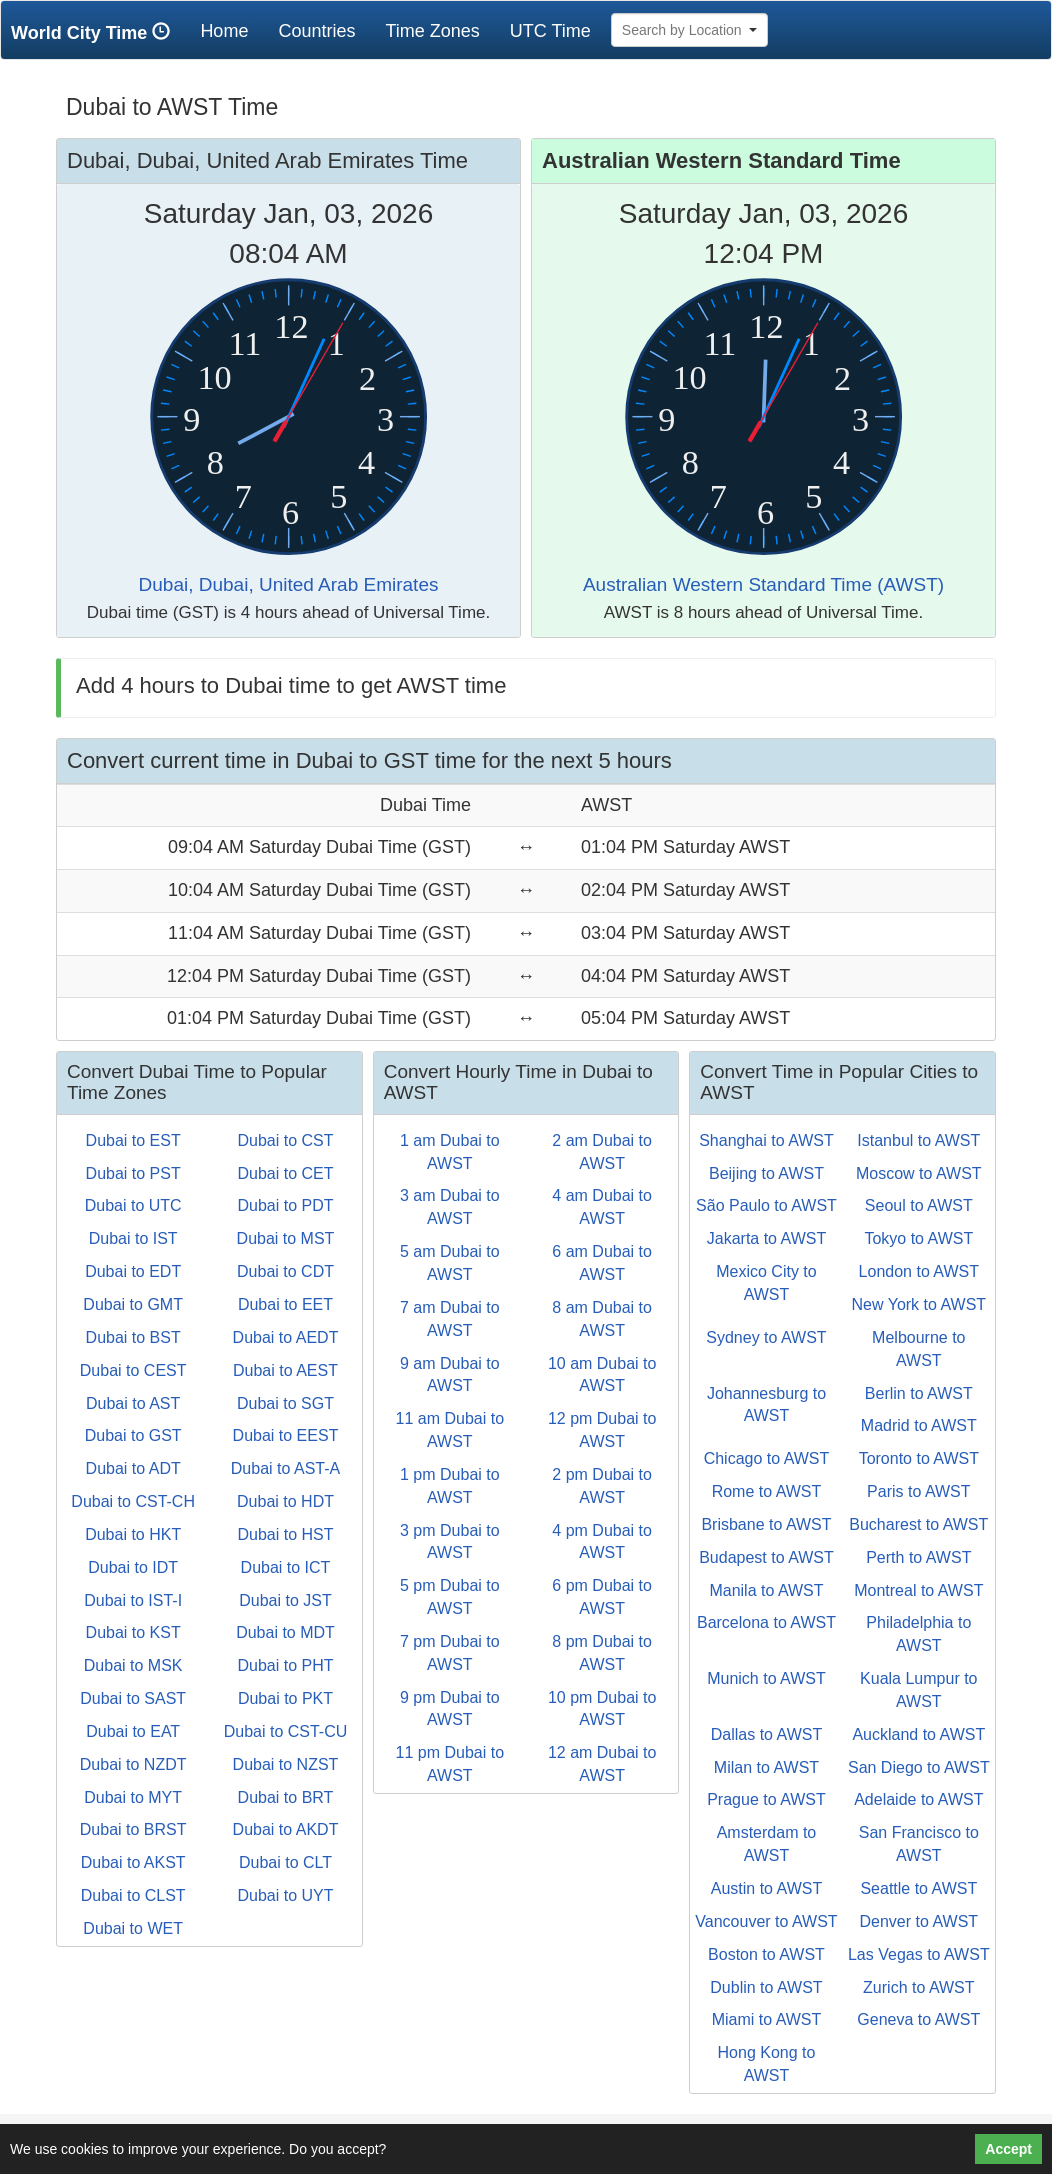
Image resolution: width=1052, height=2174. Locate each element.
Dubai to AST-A (285, 1468)
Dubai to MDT (285, 1632)
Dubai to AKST (133, 1862)
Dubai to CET (285, 1173)
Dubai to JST (285, 1600)
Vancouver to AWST (766, 1921)
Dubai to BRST (133, 1829)
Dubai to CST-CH (133, 1501)
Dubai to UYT (285, 1895)
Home (231, 30)
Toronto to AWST (919, 1458)
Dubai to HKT (133, 1534)
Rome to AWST (767, 1491)
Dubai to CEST (133, 1370)
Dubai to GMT (133, 1304)
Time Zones (432, 31)
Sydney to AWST (766, 1337)
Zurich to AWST (918, 1987)
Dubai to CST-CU (286, 1731)
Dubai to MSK (133, 1665)
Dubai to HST (285, 1534)
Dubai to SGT (285, 1403)
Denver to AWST (919, 1921)
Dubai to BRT (286, 1797)
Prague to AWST (766, 1799)
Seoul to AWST (919, 1205)
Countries (316, 31)
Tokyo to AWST (918, 1238)
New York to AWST (919, 1304)
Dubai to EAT (133, 1731)
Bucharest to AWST (918, 1524)
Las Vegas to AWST (919, 1954)
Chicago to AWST (767, 1458)
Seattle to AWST (918, 1888)
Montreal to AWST (918, 1590)
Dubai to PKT (285, 1698)
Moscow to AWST (919, 1173)
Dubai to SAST (133, 1698)
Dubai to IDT (133, 1567)
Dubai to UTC (133, 1205)
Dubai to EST (133, 1140)
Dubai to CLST (133, 1895)
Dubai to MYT (133, 1797)
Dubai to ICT (286, 1567)
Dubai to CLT (285, 1862)
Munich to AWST (766, 1678)
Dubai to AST (133, 1403)
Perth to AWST (918, 1557)
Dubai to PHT (285, 1665)
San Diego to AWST (919, 1767)
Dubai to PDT (285, 1205)
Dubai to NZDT (133, 1764)
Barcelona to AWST (766, 1622)
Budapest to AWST (766, 1557)
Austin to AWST (766, 1888)
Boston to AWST (766, 1954)
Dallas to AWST (766, 1734)
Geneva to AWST (918, 2019)
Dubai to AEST (285, 1370)
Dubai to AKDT (286, 1829)
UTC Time (550, 31)
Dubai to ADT (133, 1468)
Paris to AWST (918, 1491)
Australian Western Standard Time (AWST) (763, 584)
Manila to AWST (766, 1590)
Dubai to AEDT (286, 1337)
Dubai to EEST (286, 1435)
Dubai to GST (133, 1435)
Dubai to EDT (133, 1271)
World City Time (95, 32)
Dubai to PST (133, 1173)
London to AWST (919, 1271)
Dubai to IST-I (133, 1600)
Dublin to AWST (766, 1987)
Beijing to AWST (766, 1173)
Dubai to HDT (285, 1501)
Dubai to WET (133, 1928)
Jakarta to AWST (766, 1238)
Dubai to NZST (286, 1764)
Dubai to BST (133, 1337)
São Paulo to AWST (766, 1205)
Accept (1008, 2149)
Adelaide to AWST (918, 1799)
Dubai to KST (133, 1632)
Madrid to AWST (919, 1425)
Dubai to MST (286, 1238)
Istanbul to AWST (918, 1140)
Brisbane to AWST (766, 1524)
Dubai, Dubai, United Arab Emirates (289, 584)
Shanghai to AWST (766, 1140)
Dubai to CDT (285, 1271)
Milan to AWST (766, 1767)
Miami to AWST (767, 2019)
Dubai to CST (285, 1140)
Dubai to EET (285, 1304)
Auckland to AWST (918, 1734)
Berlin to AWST (919, 1393)
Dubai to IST (133, 1238)
